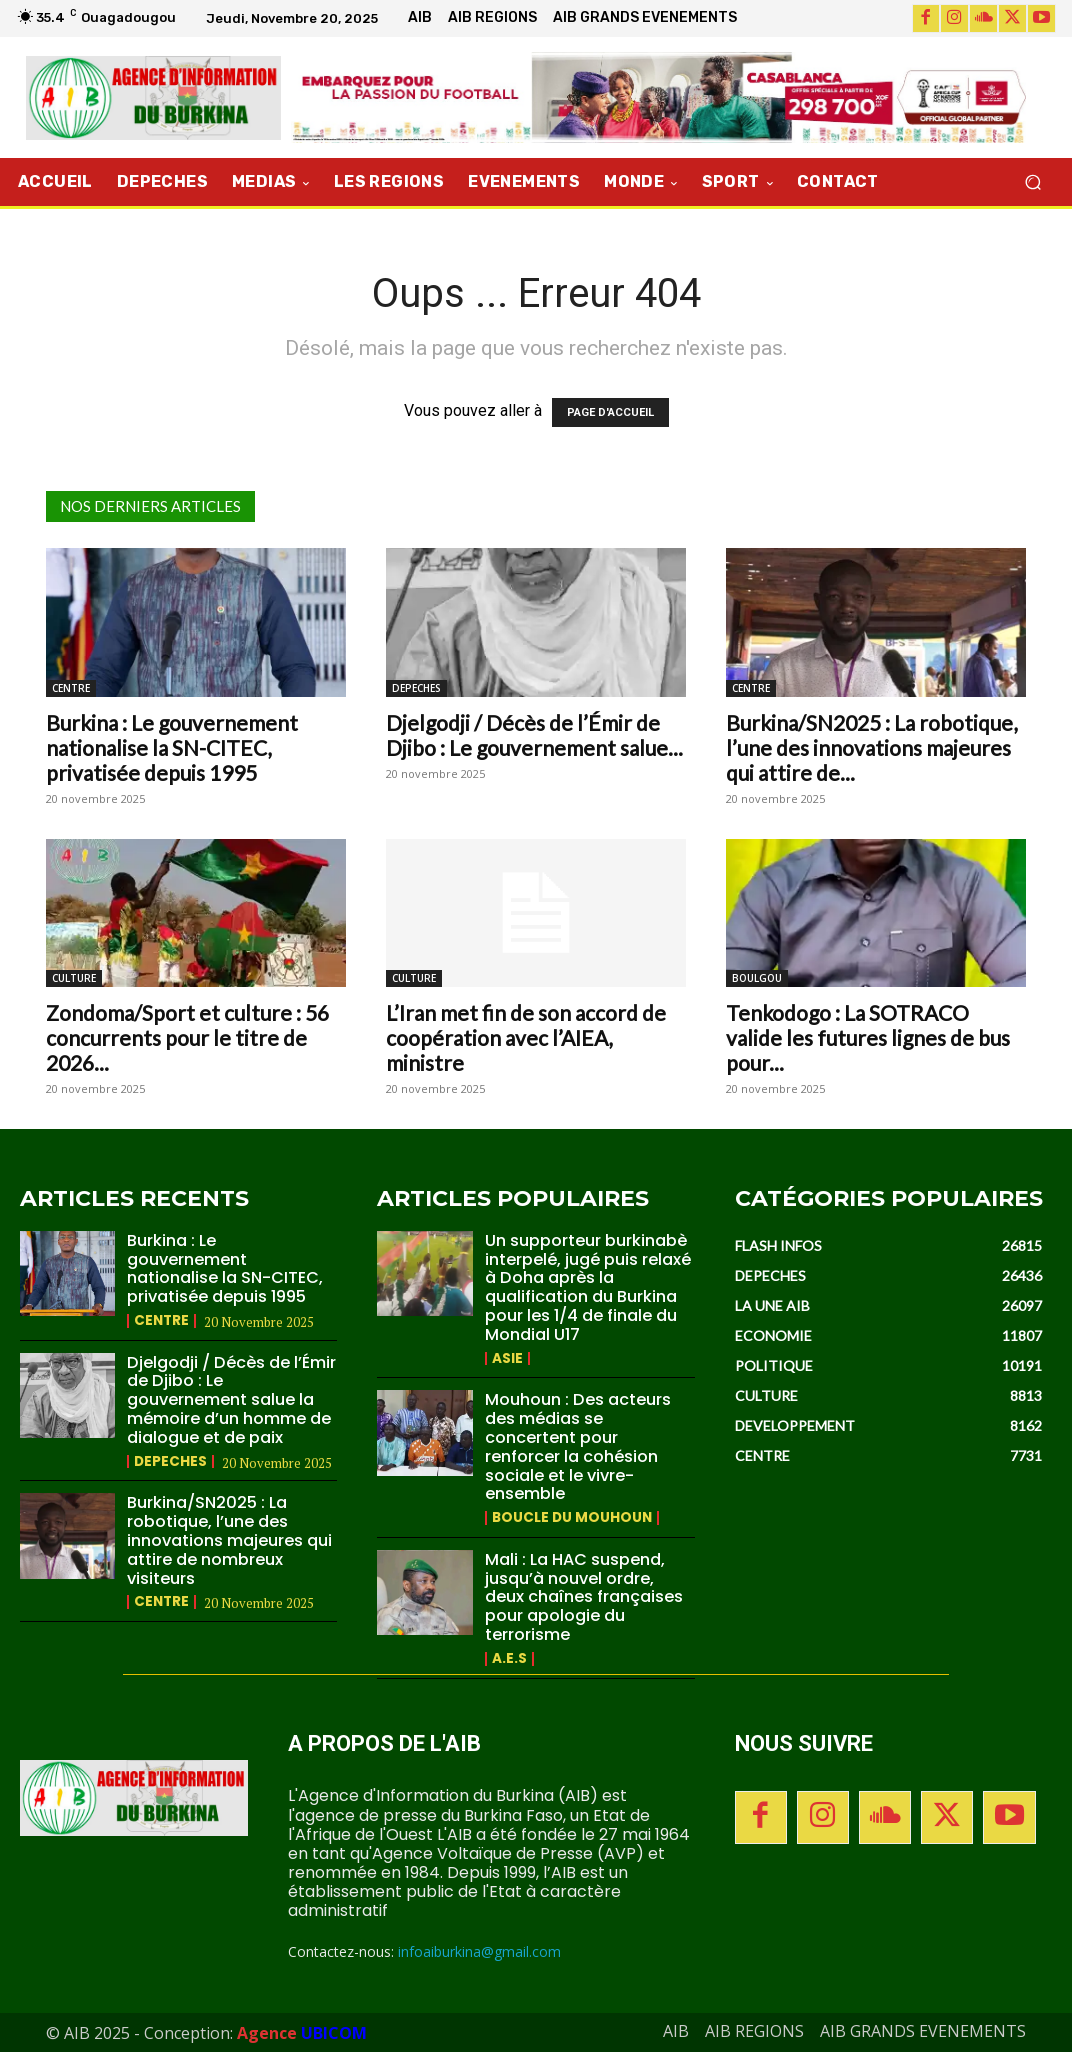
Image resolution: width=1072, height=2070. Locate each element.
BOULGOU (757, 978)
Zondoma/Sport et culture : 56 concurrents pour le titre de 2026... (187, 1037)
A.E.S (509, 1676)
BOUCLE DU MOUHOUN (573, 1536)
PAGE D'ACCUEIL (610, 412)
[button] (1032, 182)
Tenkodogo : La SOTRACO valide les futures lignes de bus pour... (868, 1037)
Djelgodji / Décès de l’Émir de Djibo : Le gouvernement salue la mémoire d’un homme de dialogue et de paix (228, 1399)
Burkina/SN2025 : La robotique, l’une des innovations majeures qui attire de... (871, 747)
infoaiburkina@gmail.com (479, 1968)
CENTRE (71, 688)
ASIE (507, 1377)
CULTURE (74, 978)
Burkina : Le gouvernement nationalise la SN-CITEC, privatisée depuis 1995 (172, 747)
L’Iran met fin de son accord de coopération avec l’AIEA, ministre (526, 1037)
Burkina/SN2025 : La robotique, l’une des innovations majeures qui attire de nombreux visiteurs (226, 1539)
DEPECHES (416, 688)
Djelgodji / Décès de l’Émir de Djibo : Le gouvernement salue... (534, 735)
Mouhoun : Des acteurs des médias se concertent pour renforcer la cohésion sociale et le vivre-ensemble (583, 1464)
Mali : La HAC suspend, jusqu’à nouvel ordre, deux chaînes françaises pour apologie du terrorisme (585, 1614)
